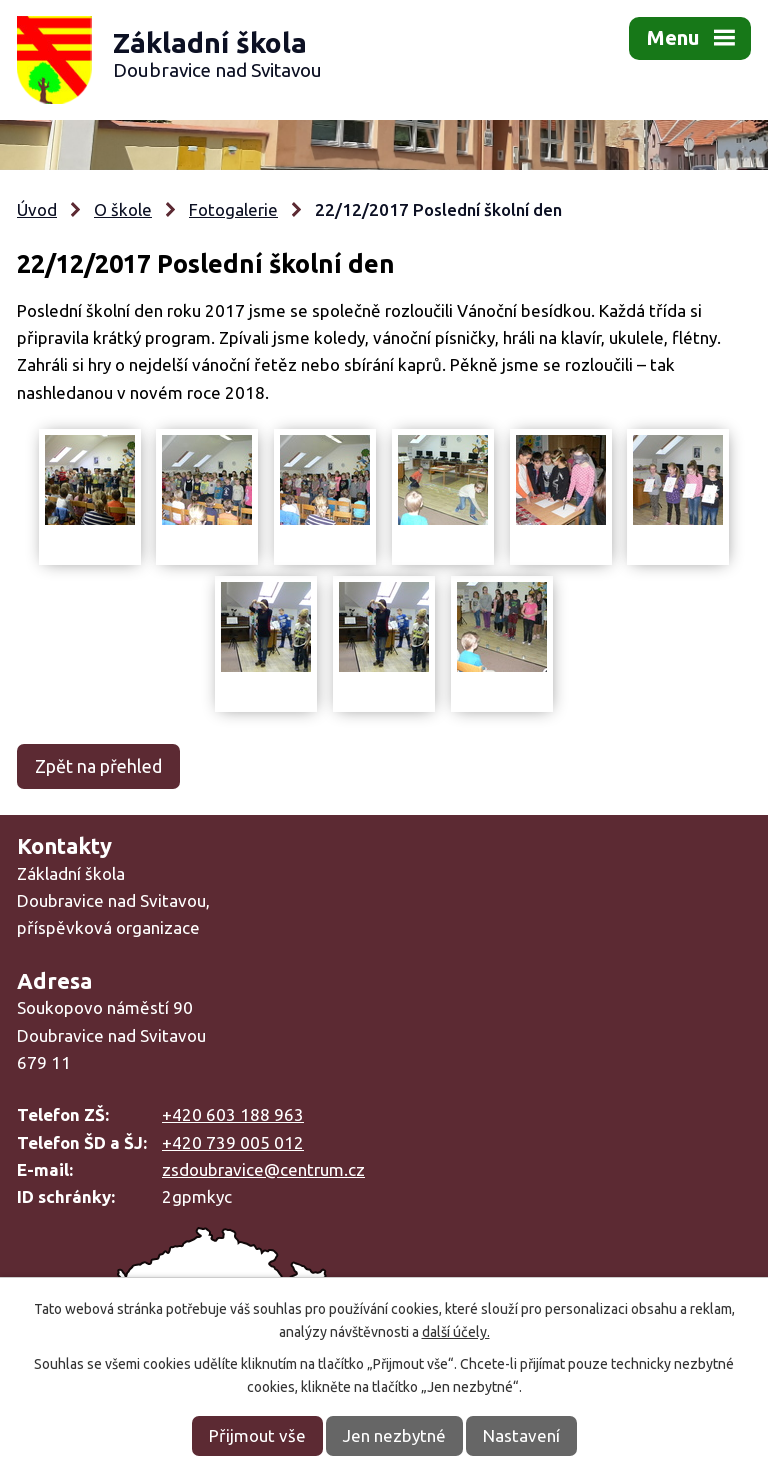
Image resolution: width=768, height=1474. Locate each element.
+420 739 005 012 (233, 1142)
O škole (123, 209)
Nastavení (521, 1435)
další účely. (456, 1332)
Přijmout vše (257, 1435)
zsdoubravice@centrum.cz (263, 1169)
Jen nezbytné (394, 1435)
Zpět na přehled (98, 766)
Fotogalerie (233, 209)
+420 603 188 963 (233, 1114)
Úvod (37, 209)
